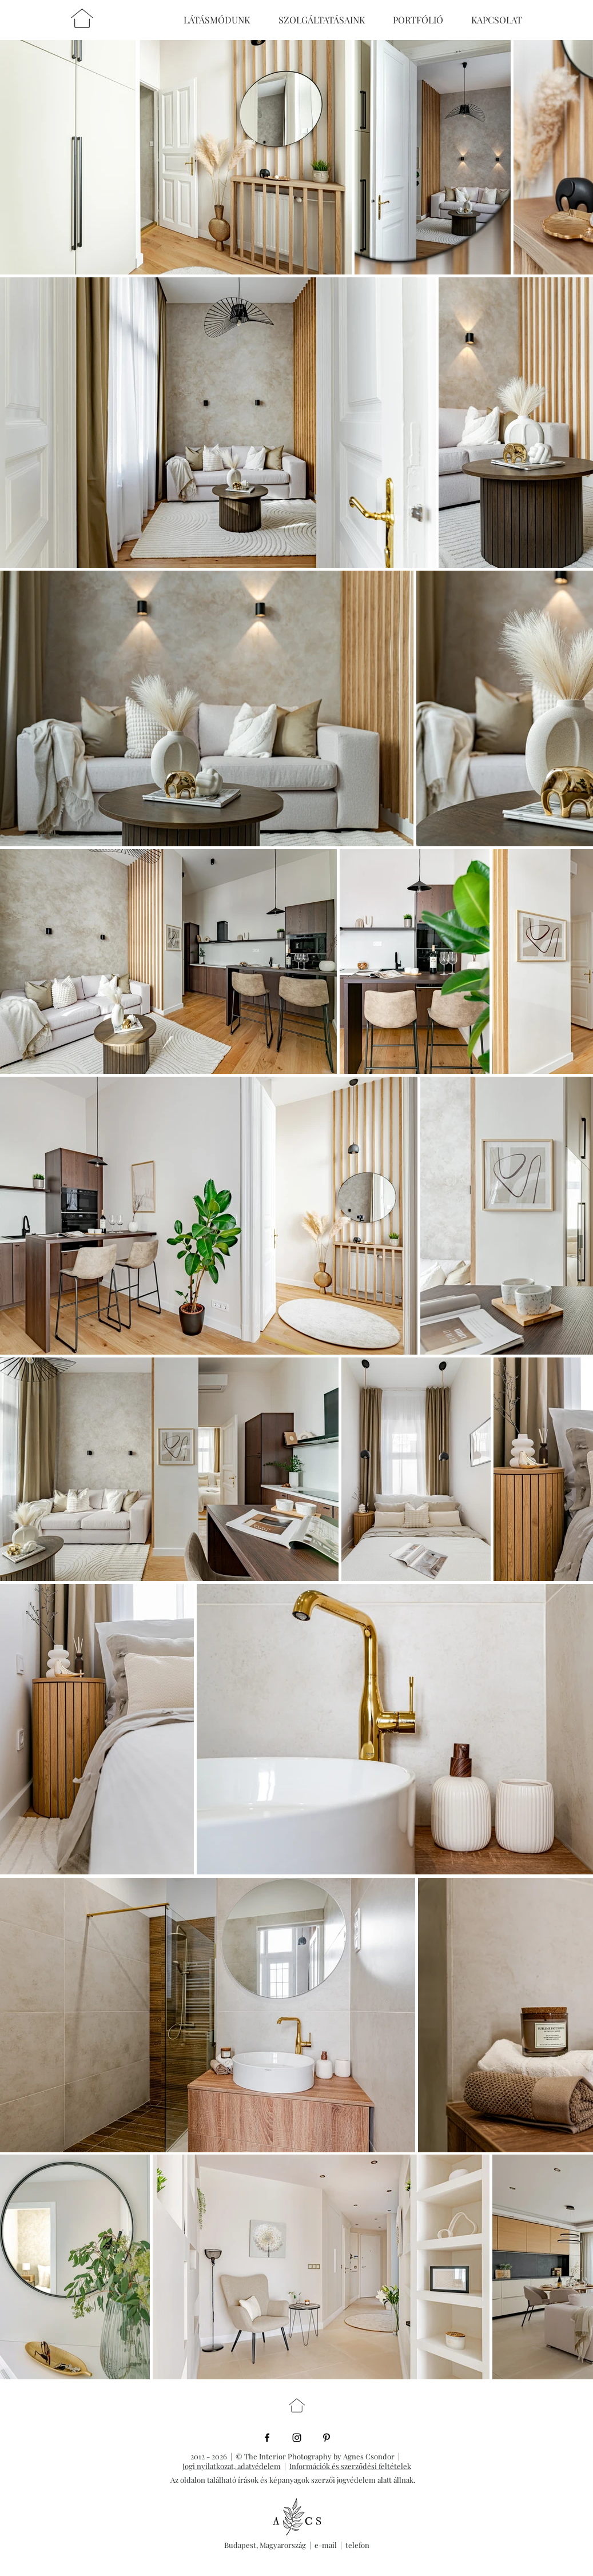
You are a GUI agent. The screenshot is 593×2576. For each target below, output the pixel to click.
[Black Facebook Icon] (267, 2437)
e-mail (327, 2545)
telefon (357, 2545)
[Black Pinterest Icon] (326, 2437)
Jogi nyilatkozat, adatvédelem (231, 2466)
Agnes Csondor (370, 2456)
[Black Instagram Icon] (297, 2437)
